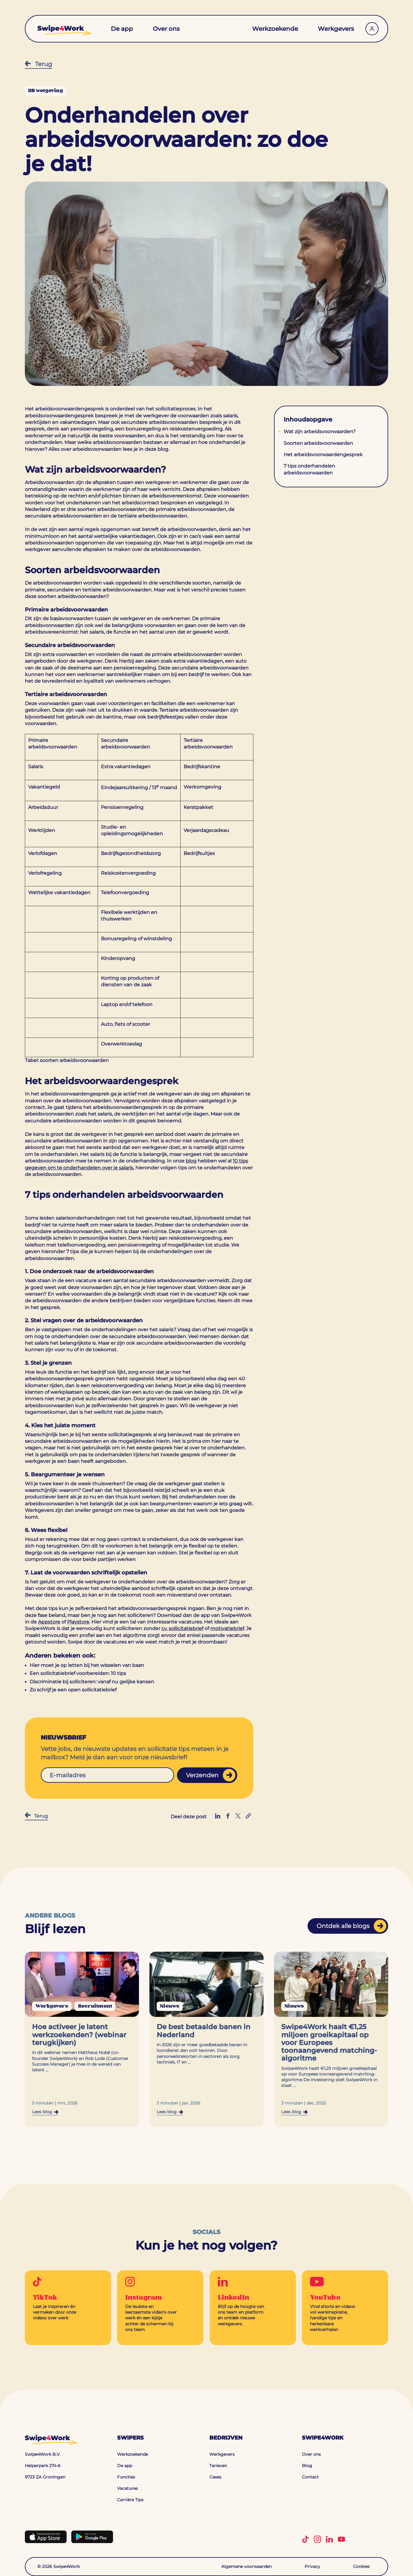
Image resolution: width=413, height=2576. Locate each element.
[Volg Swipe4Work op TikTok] (308, 2539)
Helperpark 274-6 (42, 2466)
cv (164, 1628)
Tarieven (218, 2466)
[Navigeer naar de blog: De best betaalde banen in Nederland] (206, 2039)
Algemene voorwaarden (246, 2566)
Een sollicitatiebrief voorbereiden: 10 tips (78, 1673)
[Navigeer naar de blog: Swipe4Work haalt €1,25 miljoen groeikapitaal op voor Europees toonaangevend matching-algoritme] (331, 2039)
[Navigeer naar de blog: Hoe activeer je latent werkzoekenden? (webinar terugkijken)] (82, 2039)
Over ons (166, 26)
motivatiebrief (227, 1628)
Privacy (312, 2566)
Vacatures (127, 2488)
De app (122, 26)
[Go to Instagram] (160, 2307)
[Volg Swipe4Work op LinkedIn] (332, 2539)
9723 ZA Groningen (45, 2477)
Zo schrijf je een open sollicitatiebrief (73, 1690)
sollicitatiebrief (186, 1628)
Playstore (78, 1622)
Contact (310, 2477)
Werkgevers (336, 26)
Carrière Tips (130, 2500)
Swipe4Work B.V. (42, 2454)
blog (191, 1161)
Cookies (361, 2566)
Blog (307, 2466)
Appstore (49, 1622)
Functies (126, 2477)
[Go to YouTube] (345, 2307)
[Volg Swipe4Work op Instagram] (320, 2539)
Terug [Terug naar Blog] (38, 64)
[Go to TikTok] (68, 2302)
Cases (215, 2477)
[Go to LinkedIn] (252, 2305)
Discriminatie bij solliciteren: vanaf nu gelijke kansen (92, 1682)
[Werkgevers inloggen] (372, 26)
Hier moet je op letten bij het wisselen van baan (87, 1665)
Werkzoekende (275, 26)
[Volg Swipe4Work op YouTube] (344, 2539)
